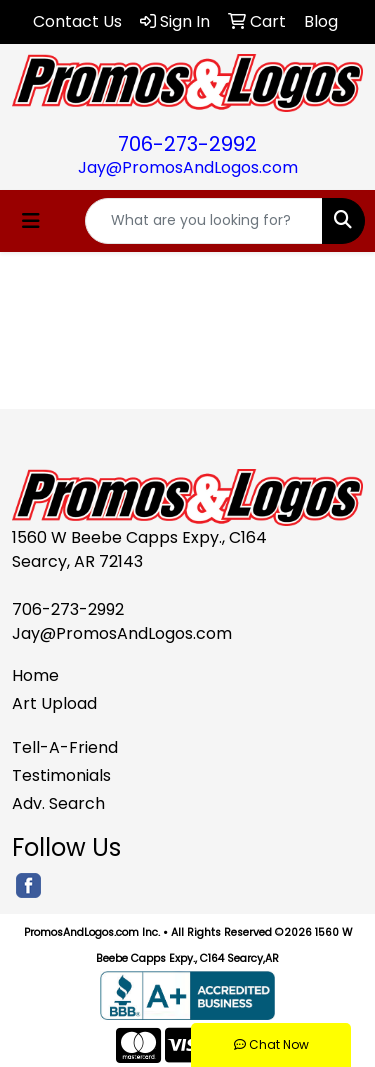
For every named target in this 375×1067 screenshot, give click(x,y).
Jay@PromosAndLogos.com (188, 167)
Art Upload (54, 703)
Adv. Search (58, 803)
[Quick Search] (204, 221)
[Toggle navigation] (31, 221)
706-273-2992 (187, 144)
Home (35, 675)
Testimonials (61, 775)
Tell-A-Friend (65, 747)
